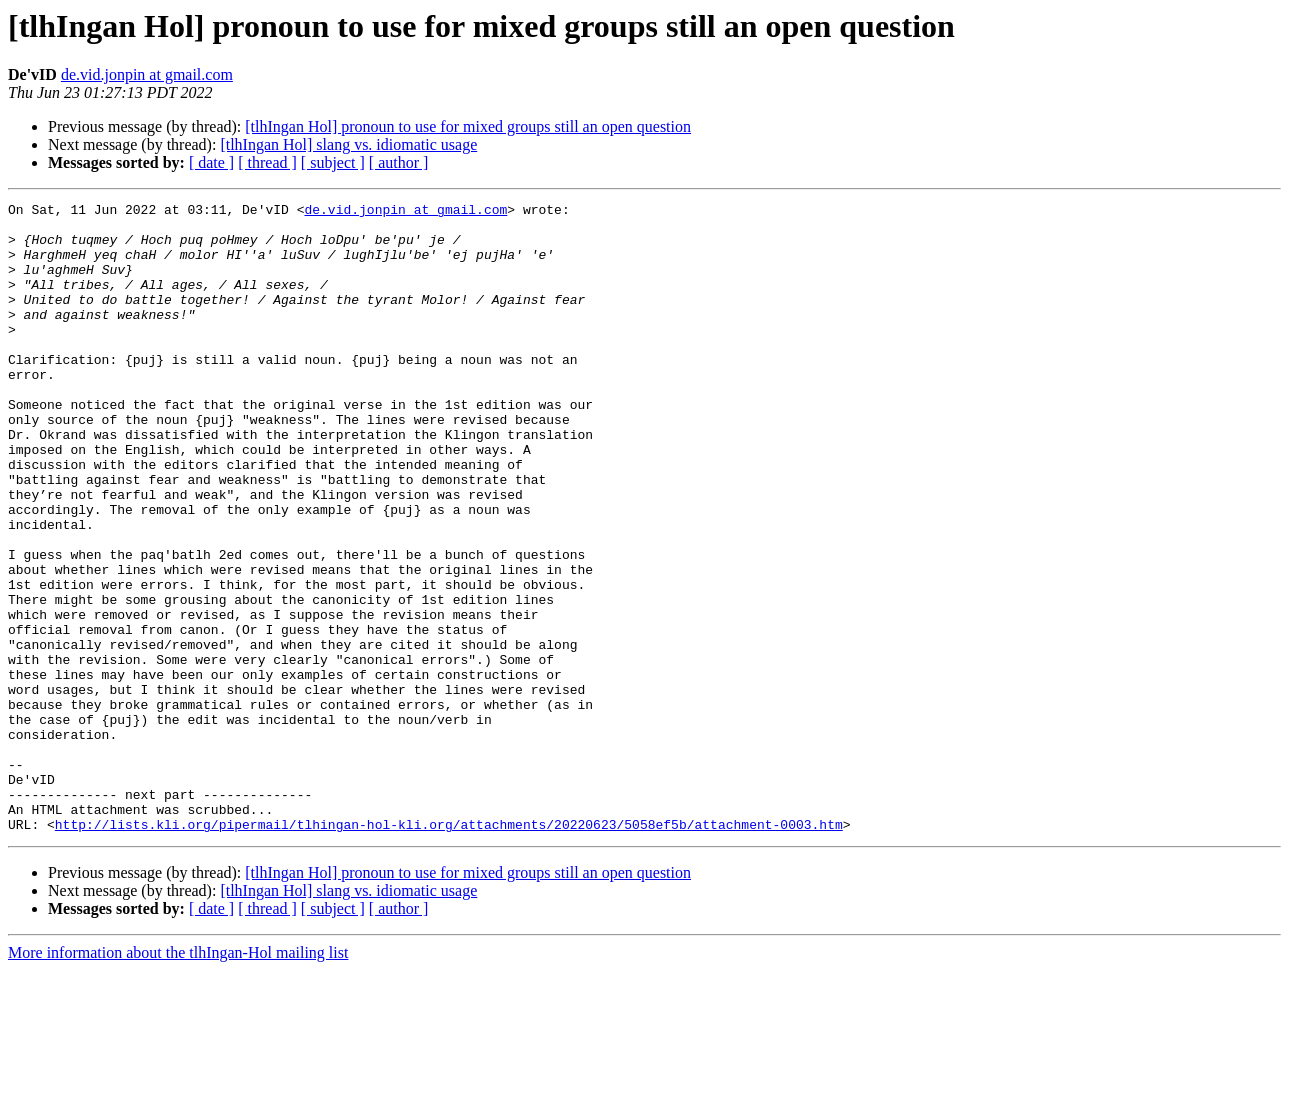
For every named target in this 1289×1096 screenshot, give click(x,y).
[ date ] (211, 162)
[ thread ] (267, 162)
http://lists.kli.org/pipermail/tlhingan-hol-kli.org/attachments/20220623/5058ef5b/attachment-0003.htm (449, 950)
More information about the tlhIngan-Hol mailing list (178, 1078)
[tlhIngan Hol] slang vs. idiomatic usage (348, 144)
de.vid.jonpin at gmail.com (147, 74)
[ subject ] (333, 162)
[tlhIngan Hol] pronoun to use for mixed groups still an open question (468, 126)
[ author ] (399, 162)
